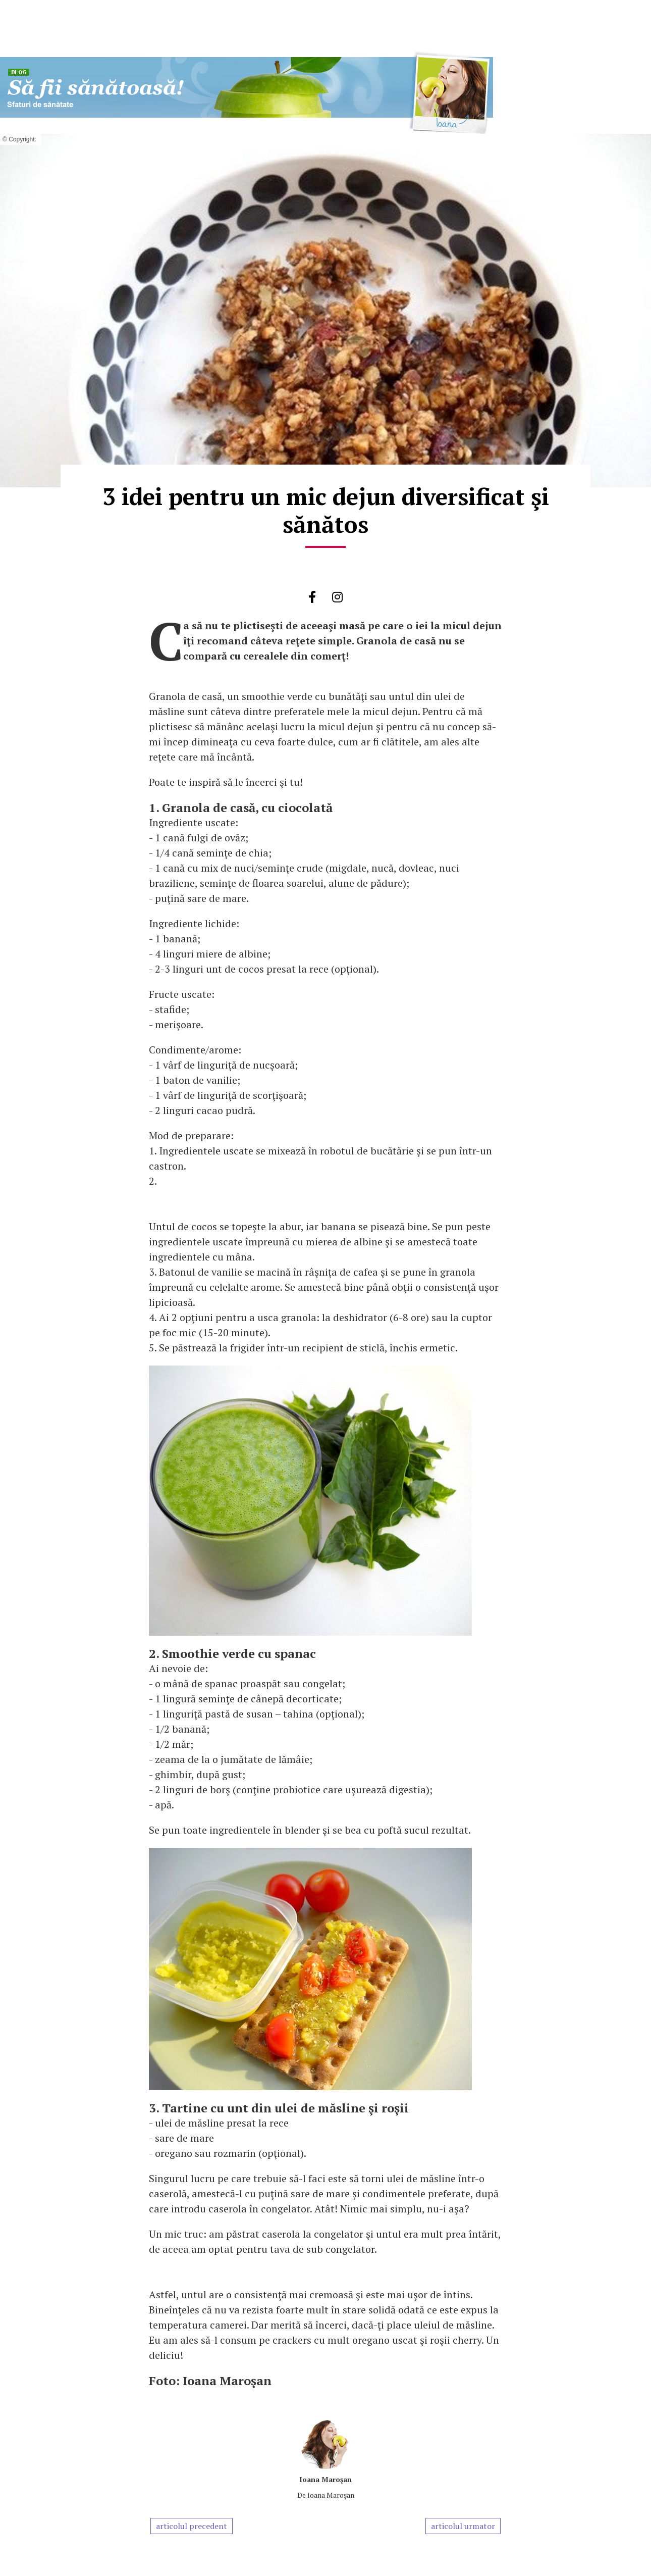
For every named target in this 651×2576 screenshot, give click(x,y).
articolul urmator (463, 2526)
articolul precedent (191, 2526)
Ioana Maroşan (325, 2479)
